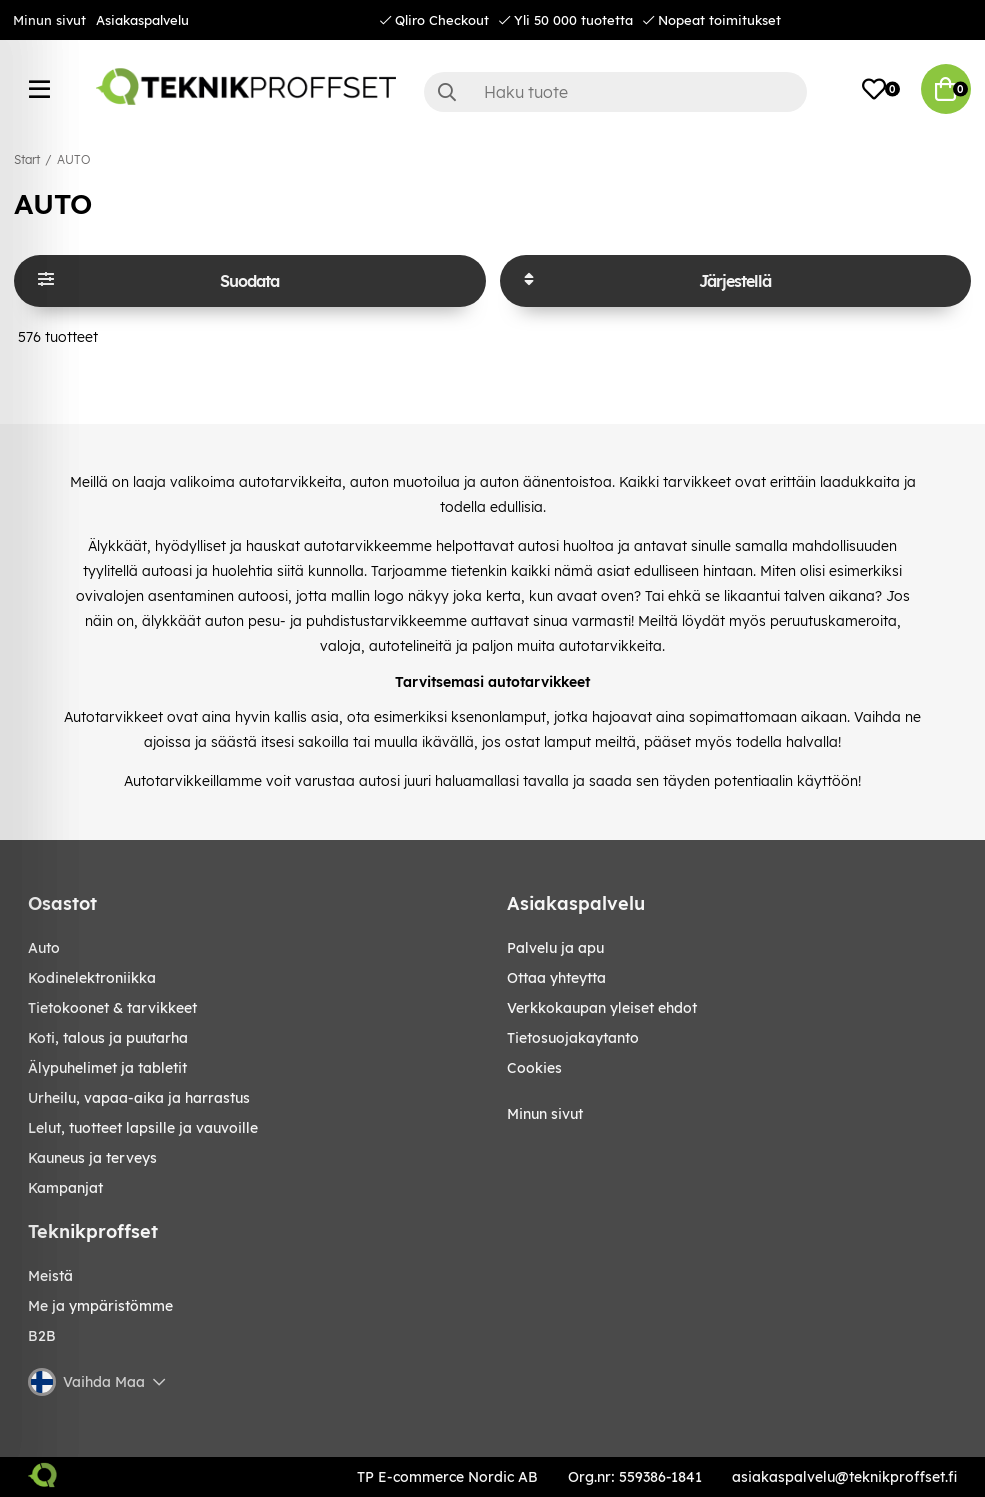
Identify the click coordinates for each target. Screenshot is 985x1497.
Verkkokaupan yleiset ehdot (602, 1008)
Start (27, 159)
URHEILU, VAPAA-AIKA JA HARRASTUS (139, 1098)
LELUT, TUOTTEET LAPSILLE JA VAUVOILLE (143, 1128)
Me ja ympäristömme (100, 1306)
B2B (42, 1336)
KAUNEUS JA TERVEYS (92, 1158)
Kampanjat (65, 1188)
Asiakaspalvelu (142, 20)
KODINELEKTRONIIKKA (92, 978)
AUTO (73, 159)
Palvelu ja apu (555, 948)
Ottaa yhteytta (556, 978)
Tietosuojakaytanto (573, 1038)
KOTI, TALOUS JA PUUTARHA (108, 1038)
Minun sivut (49, 20)
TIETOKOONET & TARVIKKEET (112, 1008)
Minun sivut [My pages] (545, 1114)
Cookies (534, 1068)
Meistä (50, 1276)
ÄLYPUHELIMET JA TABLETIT (107, 1068)
